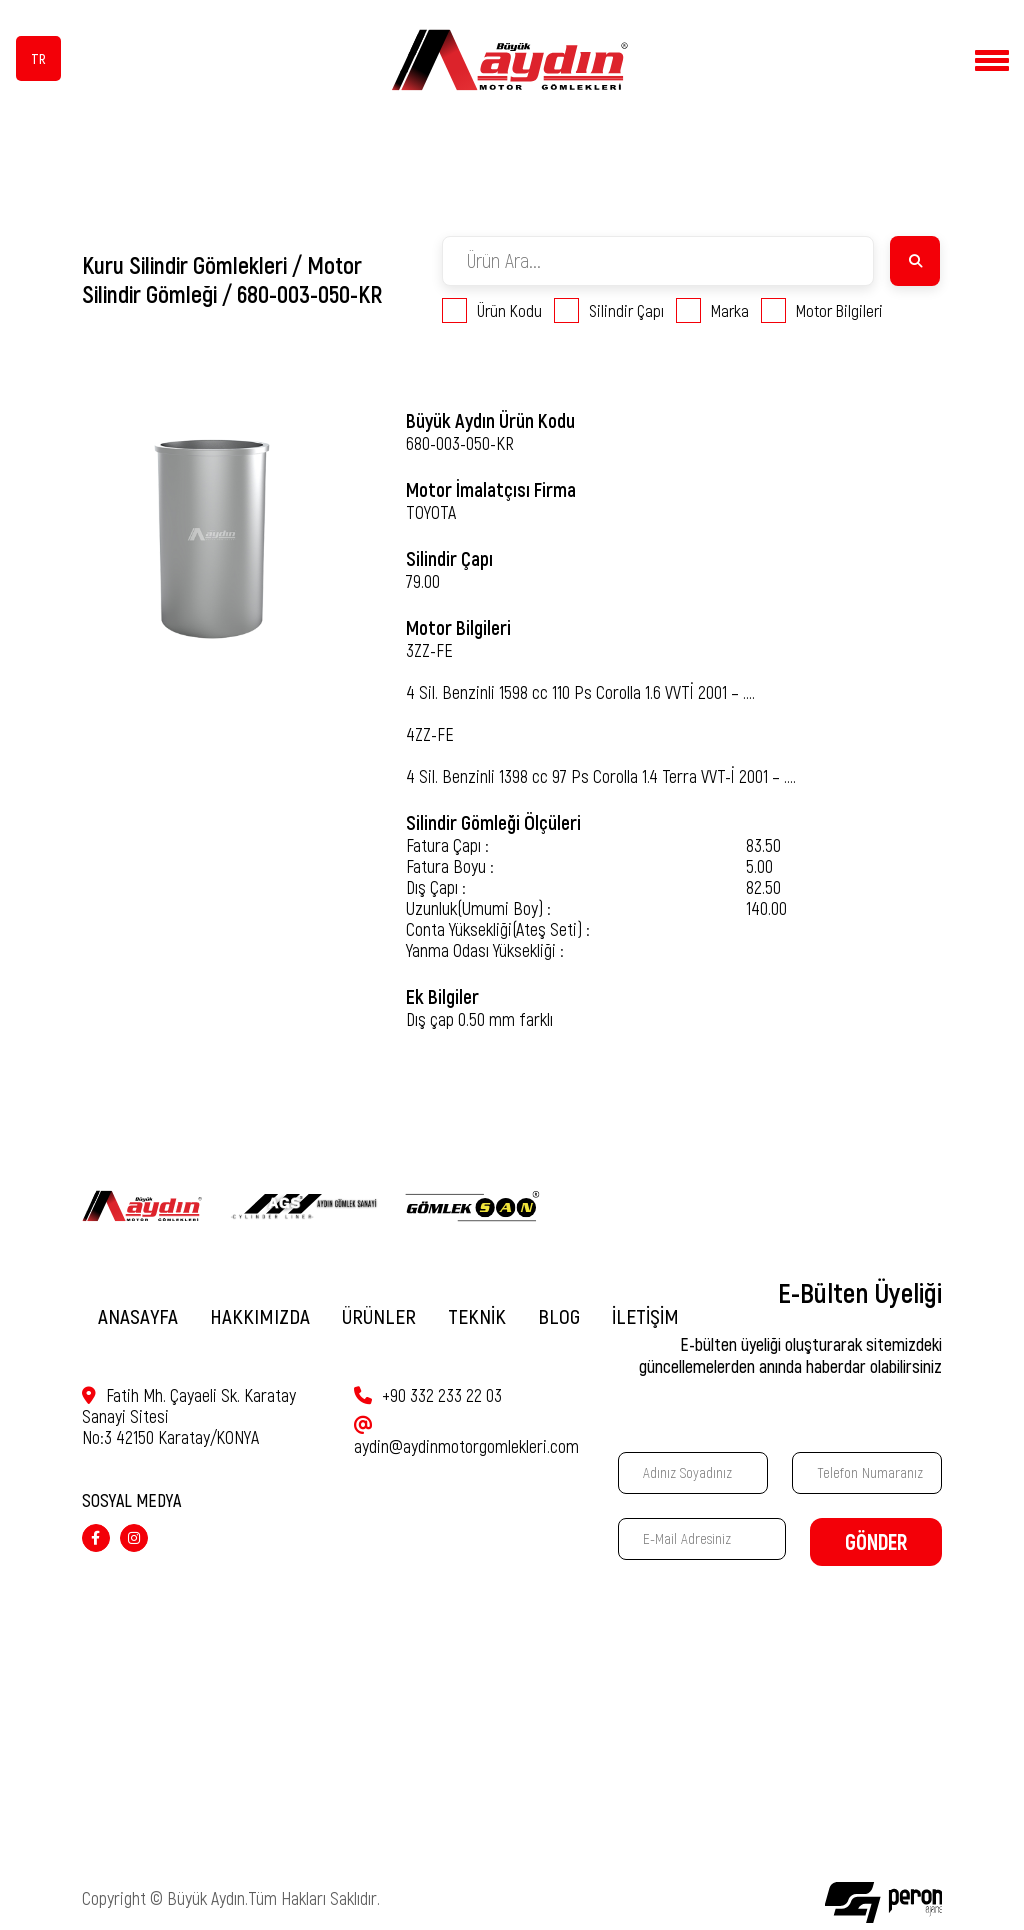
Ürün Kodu (492, 310)
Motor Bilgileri (822, 310)
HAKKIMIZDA (260, 1316)
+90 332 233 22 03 (428, 1395)
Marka (712, 310)
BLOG (559, 1316)
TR (38, 59)
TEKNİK (477, 1316)
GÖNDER (876, 1542)
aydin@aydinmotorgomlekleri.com (466, 1430)
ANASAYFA (138, 1316)
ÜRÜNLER (379, 1316)
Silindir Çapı (609, 310)
